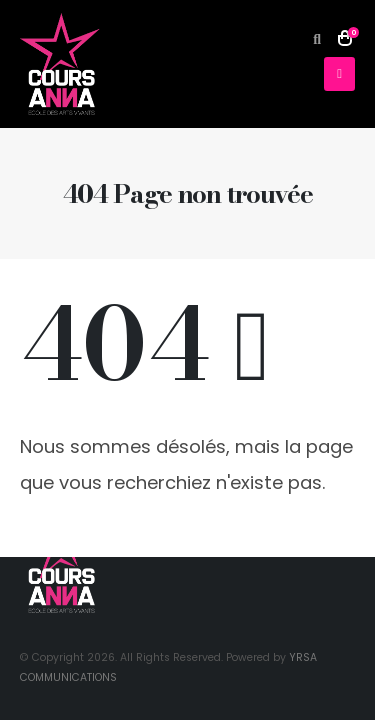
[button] (317, 39)
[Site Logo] (60, 64)
